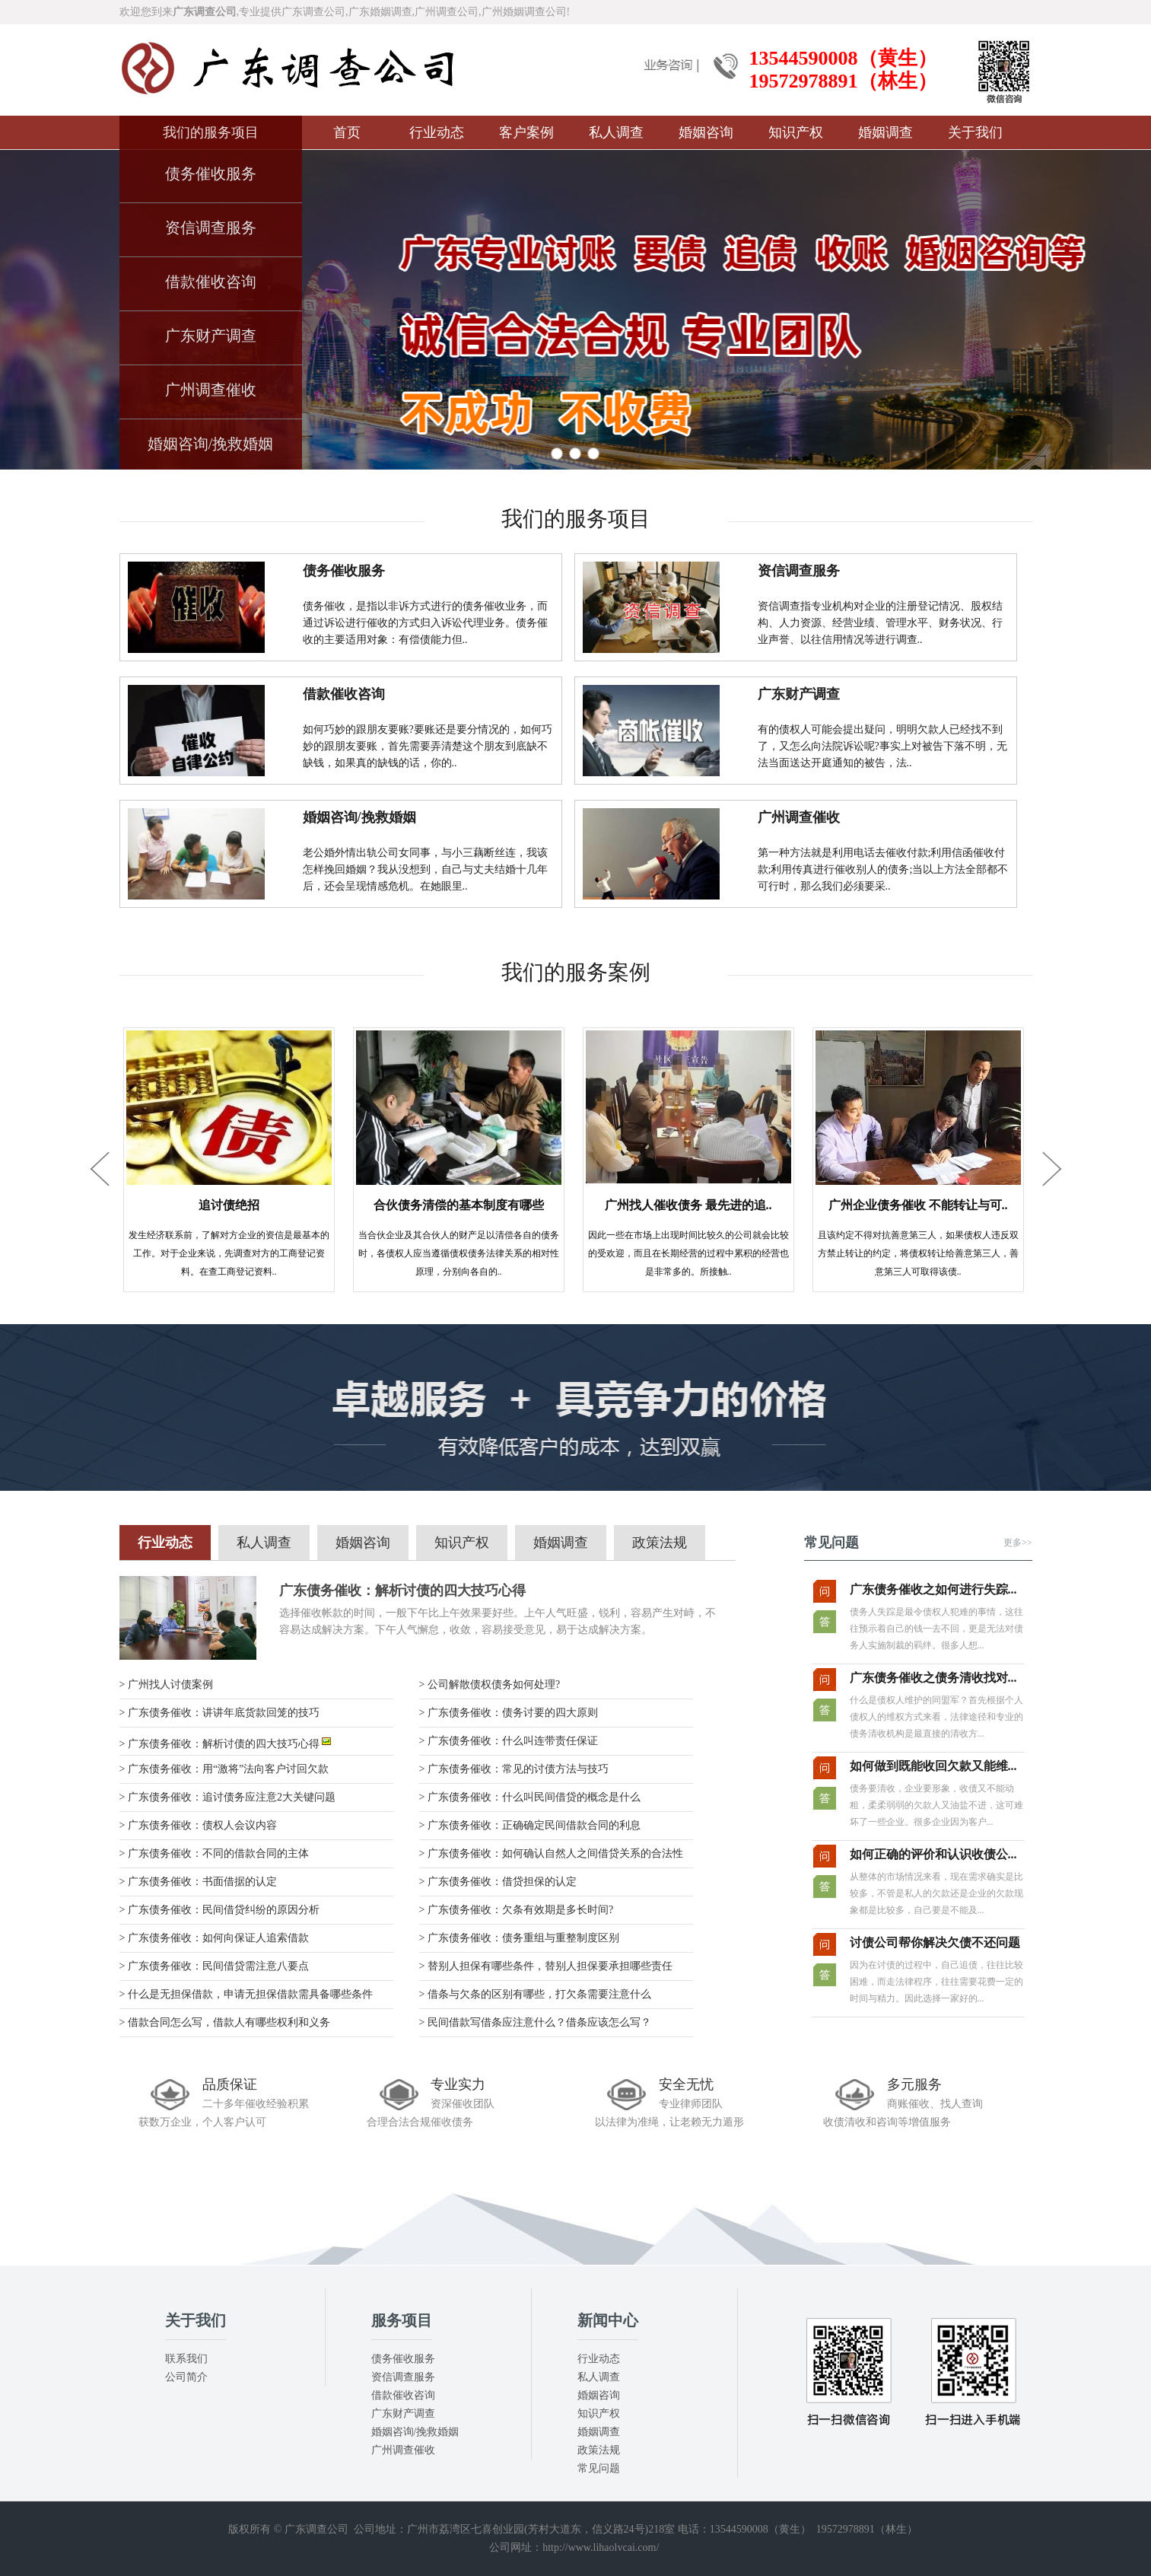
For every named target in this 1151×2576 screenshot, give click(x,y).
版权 (239, 2529)
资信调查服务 (210, 227)
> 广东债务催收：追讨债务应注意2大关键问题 (227, 1797)
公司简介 (186, 2377)
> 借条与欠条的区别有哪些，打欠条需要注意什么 (535, 1994)
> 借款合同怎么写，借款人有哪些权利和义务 (224, 2022)
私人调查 (616, 132)
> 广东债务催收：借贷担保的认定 (498, 1881)
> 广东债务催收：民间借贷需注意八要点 (214, 1966)
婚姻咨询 (706, 132)
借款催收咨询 (210, 281)
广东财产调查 (210, 335)
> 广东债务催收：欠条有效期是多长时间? (516, 1909)
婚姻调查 (885, 132)
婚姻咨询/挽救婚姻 (211, 443)
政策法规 (659, 1542)
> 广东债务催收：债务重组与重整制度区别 (519, 1938)
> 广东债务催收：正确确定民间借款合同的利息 (530, 1825)
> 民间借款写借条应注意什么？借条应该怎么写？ (535, 2022)
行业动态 (436, 132)
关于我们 (975, 132)
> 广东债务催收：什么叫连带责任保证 (508, 1741)
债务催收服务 (210, 173)
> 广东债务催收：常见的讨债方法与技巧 (514, 1769)
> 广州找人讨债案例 (166, 1684)
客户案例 (526, 132)
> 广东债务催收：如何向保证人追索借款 (214, 1938)
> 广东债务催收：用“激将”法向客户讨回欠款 (224, 1769)
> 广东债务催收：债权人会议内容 (198, 1825)
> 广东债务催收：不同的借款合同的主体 (214, 1853)
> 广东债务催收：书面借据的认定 (198, 1881)
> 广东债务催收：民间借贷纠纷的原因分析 (219, 1909)
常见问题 (598, 2468)
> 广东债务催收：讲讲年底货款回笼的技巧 (219, 1712)
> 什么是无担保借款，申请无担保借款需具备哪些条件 (246, 1994)
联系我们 (186, 2358)
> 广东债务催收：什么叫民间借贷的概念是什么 (530, 1797)
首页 (347, 132)
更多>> (1017, 1542)
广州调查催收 (210, 389)
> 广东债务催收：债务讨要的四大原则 (508, 1712)
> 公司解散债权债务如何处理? (490, 1684)
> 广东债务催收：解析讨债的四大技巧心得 (225, 1744)
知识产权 (795, 132)
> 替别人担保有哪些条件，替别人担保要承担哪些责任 (545, 1966)
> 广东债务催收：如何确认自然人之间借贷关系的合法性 (551, 1853)
